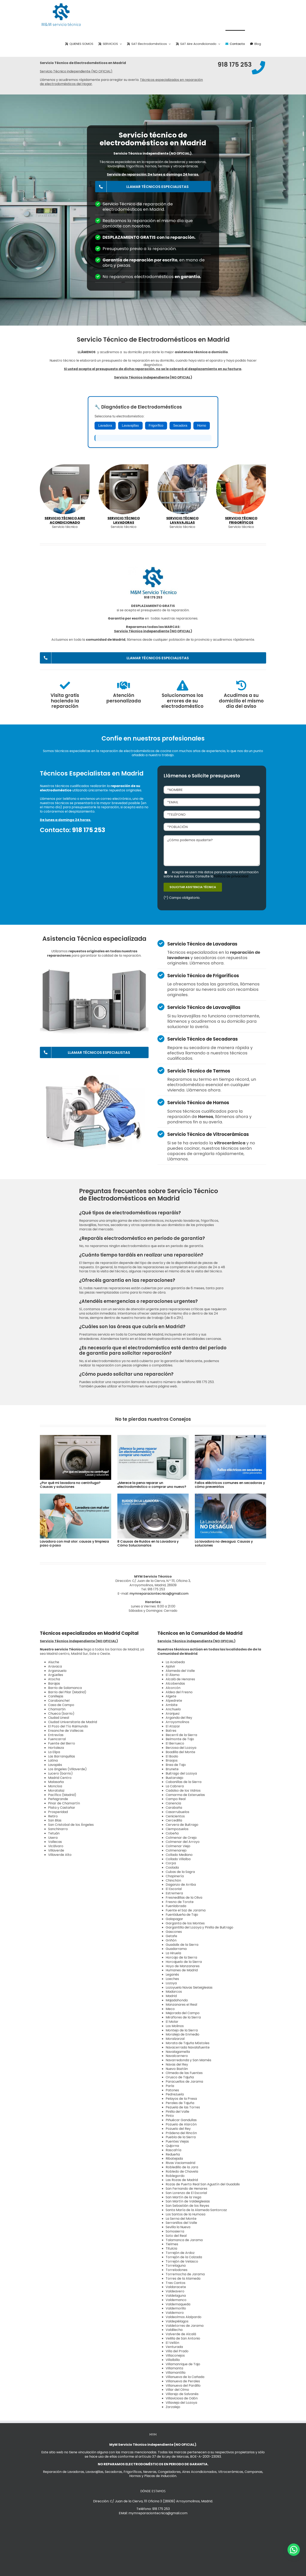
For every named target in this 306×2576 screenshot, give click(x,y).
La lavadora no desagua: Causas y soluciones (224, 1543)
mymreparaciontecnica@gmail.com (158, 1593)
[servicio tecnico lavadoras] (123, 465)
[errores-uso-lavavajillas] (182, 465)
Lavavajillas (130, 425)
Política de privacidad (230, 876)
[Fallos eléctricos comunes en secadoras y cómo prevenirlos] (230, 1457)
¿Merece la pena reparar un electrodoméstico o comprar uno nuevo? (151, 1484)
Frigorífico (156, 425)
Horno (201, 425)
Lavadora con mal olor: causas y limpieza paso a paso (74, 1543)
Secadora (180, 425)
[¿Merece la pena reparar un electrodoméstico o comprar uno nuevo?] (153, 1457)
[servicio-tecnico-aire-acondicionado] (65, 465)
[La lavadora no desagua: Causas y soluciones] (230, 1516)
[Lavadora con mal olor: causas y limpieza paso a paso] (75, 1516)
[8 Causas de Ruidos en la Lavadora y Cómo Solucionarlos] (153, 1516)
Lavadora (105, 425)
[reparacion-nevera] (241, 465)
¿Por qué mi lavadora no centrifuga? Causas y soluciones (70, 1484)
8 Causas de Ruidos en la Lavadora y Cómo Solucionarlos (148, 1543)
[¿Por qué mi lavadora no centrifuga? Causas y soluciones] (75, 1457)
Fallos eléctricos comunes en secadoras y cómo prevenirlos (230, 1484)
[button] (294, 2549)
